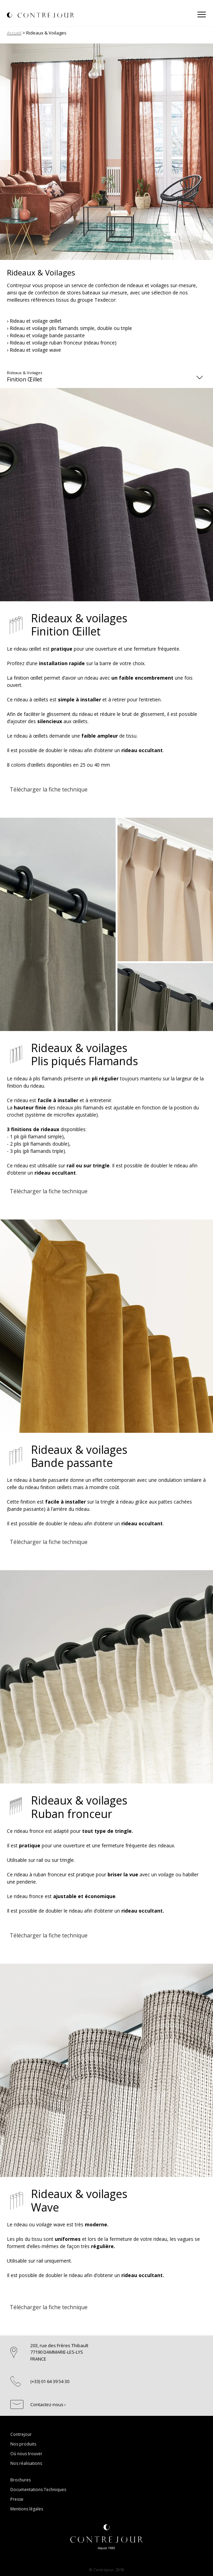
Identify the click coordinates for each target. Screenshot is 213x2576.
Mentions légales (26, 2509)
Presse (16, 2499)
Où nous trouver (26, 2454)
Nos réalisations (26, 2463)
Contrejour (21, 2434)
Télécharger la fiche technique (49, 789)
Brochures (20, 2480)
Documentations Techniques (38, 2489)
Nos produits (23, 2444)
